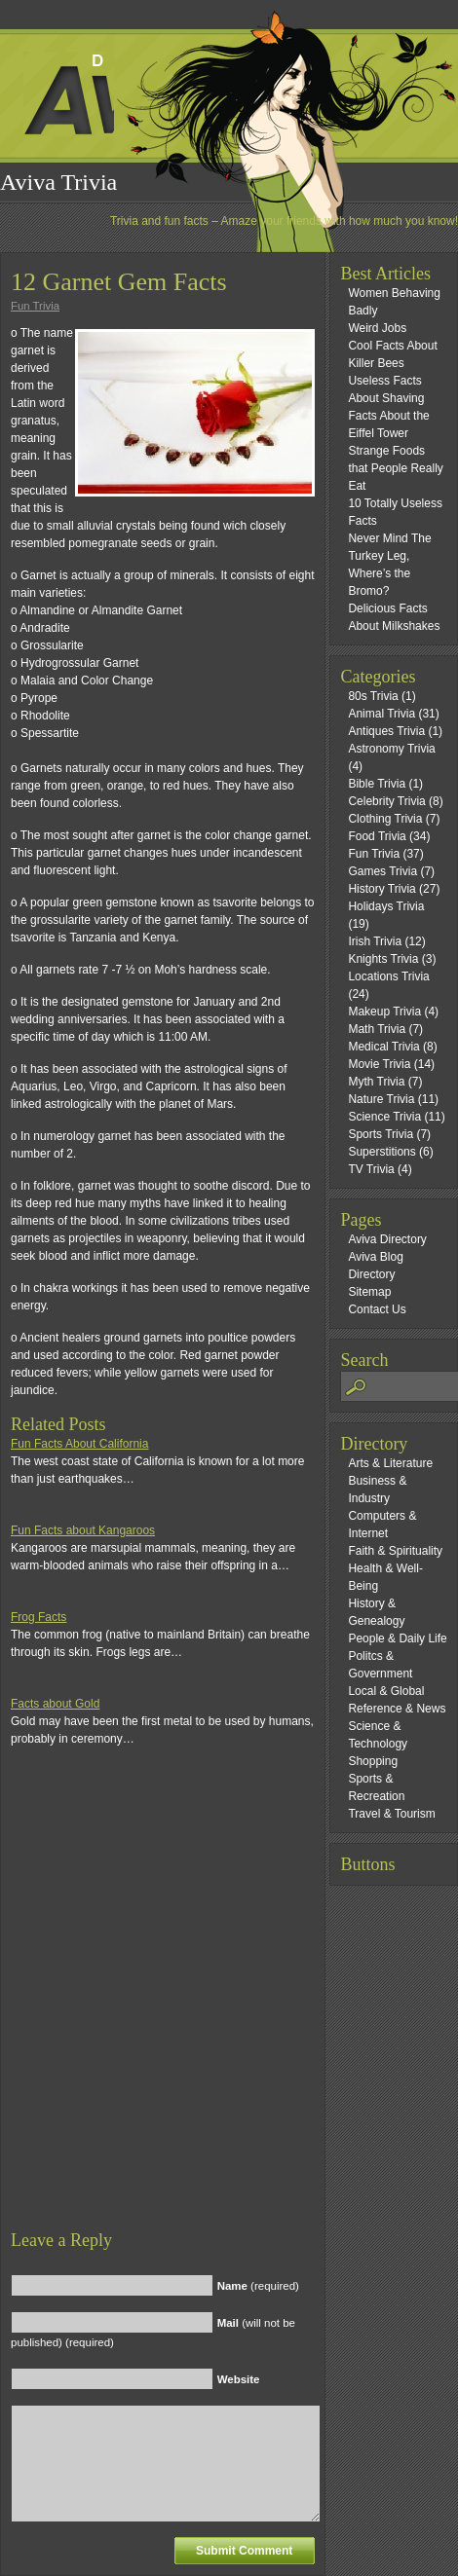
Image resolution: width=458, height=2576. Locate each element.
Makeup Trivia (384, 1011)
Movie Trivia (379, 1064)
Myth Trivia (376, 1081)
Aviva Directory (387, 1239)
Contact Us (376, 1309)
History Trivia (381, 889)
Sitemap (369, 1292)
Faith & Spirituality (395, 1551)
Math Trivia (376, 1029)
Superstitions (381, 1152)
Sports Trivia (380, 1134)
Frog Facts (38, 1617)
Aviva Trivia (58, 182)
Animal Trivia (381, 713)
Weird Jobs (377, 328)
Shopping (373, 1761)
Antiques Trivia (386, 731)
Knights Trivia (383, 959)
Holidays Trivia (386, 906)
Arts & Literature (390, 1463)
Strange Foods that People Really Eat (395, 468)
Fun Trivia (35, 306)
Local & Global (386, 1691)
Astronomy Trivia (391, 748)
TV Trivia (371, 1169)
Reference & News (396, 1708)
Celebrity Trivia (386, 801)
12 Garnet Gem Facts (119, 282)
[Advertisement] (224, 2005)
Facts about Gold (55, 1704)
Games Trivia (382, 871)
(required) (258, 2286)
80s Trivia (373, 696)
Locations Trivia (388, 976)
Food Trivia (376, 836)
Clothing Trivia (385, 819)
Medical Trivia (383, 1046)
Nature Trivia (381, 1099)
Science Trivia (384, 1116)
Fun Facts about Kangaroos (83, 1530)
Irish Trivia (374, 941)
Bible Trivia (376, 784)
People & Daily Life (397, 1638)
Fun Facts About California (79, 1444)
